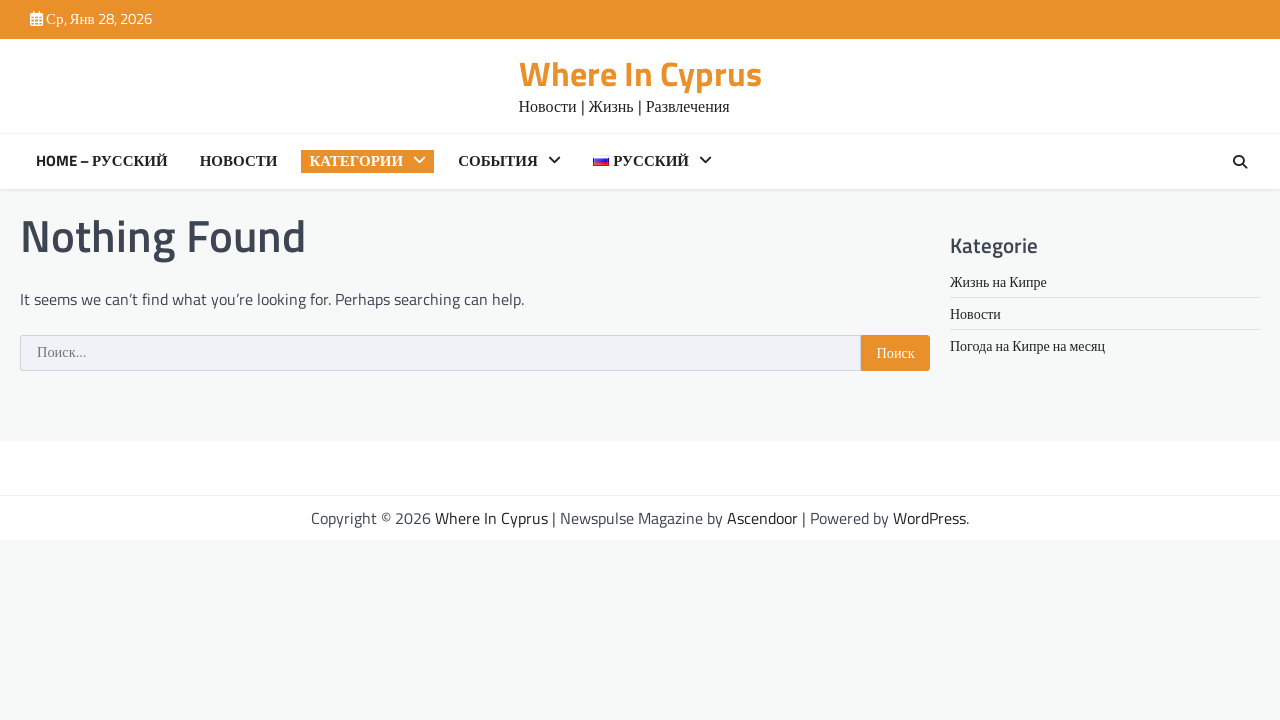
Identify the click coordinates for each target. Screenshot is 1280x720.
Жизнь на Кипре (998, 281)
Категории (356, 161)
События (498, 161)
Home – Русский (102, 161)
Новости (239, 161)
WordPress (929, 518)
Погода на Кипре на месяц (1027, 345)
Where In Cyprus (640, 73)
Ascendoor (762, 518)
